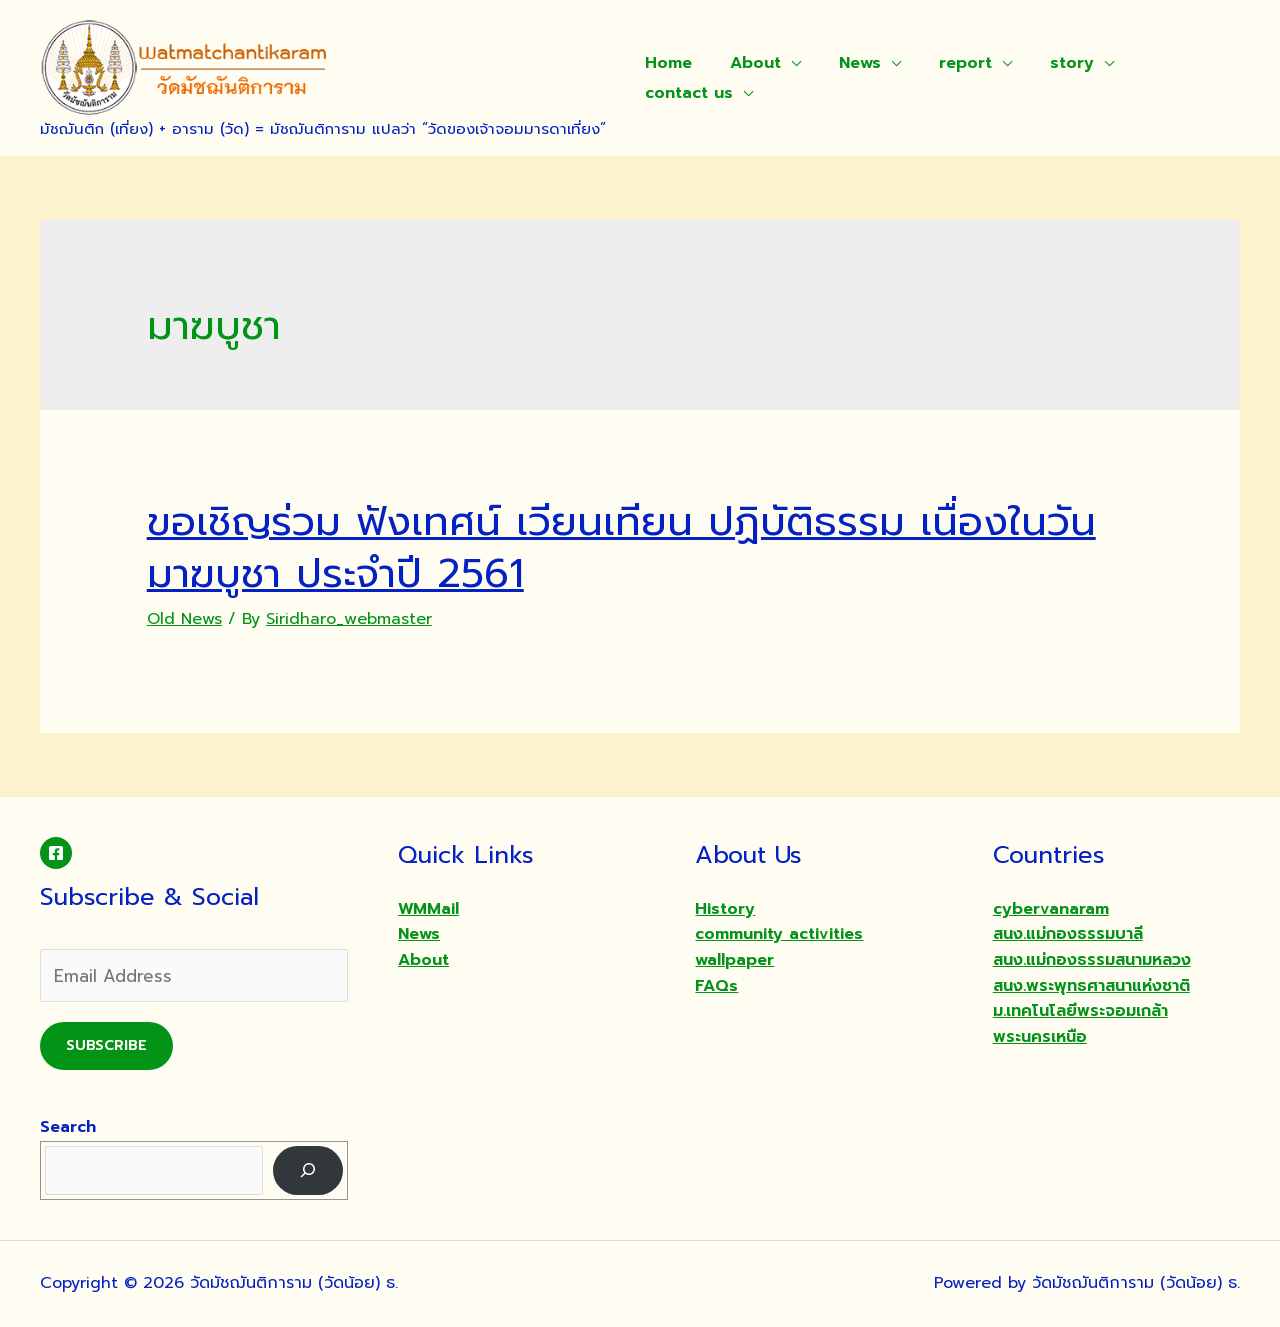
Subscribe (106, 1045)
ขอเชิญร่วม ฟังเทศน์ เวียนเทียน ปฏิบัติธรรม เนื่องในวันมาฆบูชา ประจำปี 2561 (621, 547)
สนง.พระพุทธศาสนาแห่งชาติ (1091, 986)
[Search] (308, 1170)
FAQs (716, 986)
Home (665, 63)
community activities (779, 934)
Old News (184, 619)
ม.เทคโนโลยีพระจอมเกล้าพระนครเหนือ (1080, 1024)
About (746, 63)
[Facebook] (56, 853)
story (1045, 63)
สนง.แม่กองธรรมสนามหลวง (1092, 960)
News (845, 63)
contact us (686, 93)
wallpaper (734, 960)
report (944, 63)
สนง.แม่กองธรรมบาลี (1068, 934)
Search (68, 1127)
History (725, 909)
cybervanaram (1051, 909)
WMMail (428, 909)
